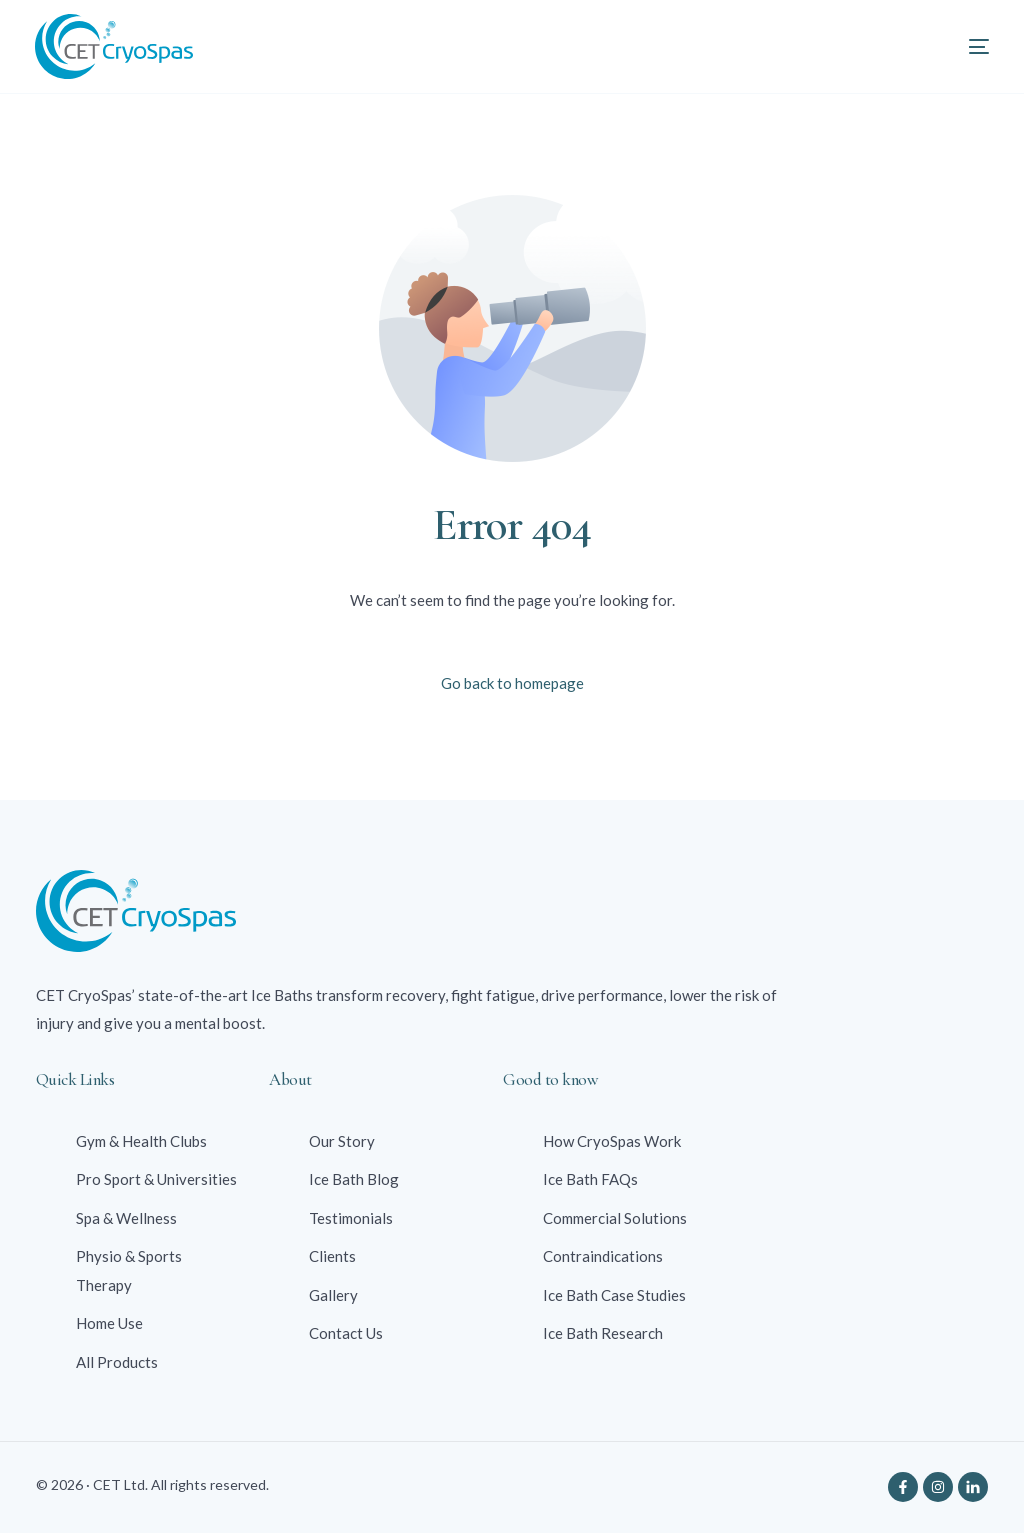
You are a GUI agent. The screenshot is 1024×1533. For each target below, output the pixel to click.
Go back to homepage (512, 683)
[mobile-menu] (956, 46)
